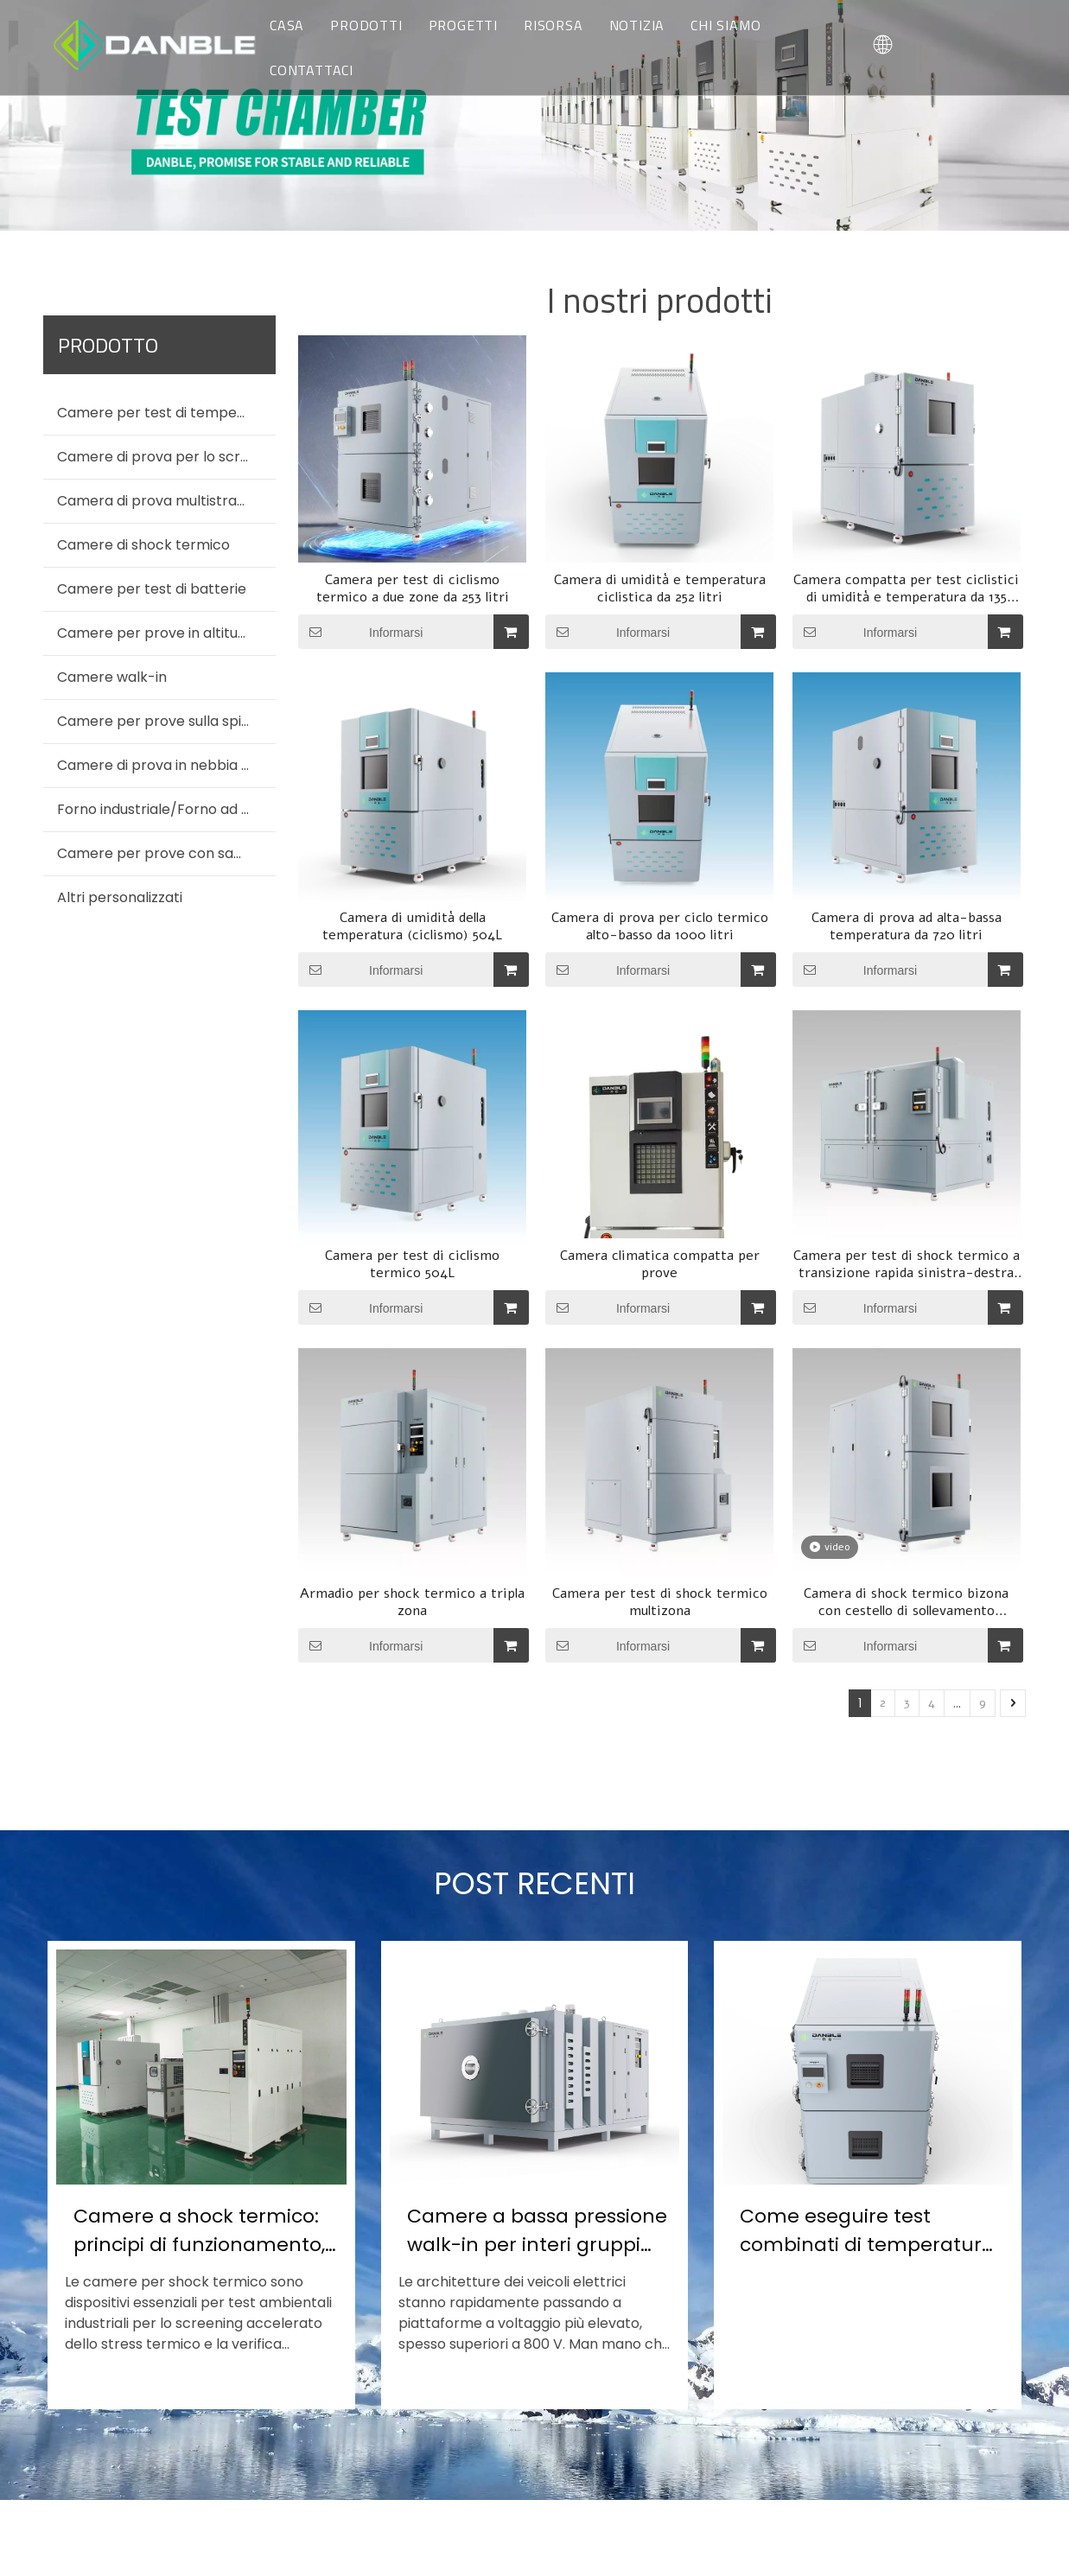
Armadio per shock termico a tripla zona (412, 1602)
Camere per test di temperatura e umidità (166, 413)
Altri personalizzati (119, 897)
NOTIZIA (637, 25)
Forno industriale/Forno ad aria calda (166, 809)
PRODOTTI (366, 25)
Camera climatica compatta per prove (660, 1264)
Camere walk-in (112, 677)
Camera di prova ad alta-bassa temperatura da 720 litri (906, 926)
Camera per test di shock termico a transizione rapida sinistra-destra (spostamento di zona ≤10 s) (906, 1264)
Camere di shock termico (143, 545)
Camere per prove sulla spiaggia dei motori (166, 721)
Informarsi (360, 631)
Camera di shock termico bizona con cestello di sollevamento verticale (906, 1602)
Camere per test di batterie (151, 589)
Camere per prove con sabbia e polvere (166, 853)
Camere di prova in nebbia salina (166, 765)
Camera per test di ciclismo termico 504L (412, 1264)
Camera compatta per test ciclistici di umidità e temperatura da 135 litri (906, 588)
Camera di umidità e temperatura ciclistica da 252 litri (660, 588)
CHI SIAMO (725, 25)
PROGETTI (463, 25)
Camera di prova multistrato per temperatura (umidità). (166, 501)
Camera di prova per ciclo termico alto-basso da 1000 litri (659, 926)
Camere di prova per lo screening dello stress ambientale (166, 457)
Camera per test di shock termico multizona (659, 1602)
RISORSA (553, 25)
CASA (287, 25)
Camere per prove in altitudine (161, 633)
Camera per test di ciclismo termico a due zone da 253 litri (412, 588)
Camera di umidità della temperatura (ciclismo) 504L (412, 926)
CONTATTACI (311, 70)
